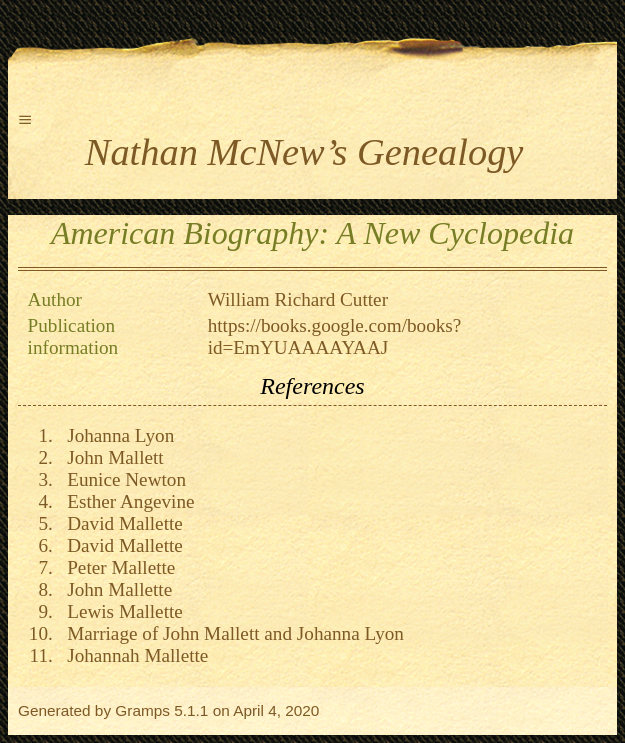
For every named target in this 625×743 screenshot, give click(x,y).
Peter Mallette (117, 567)
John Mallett (111, 457)
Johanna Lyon (116, 435)
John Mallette (115, 589)
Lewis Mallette (120, 611)
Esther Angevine (126, 501)
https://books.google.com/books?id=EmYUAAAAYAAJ (335, 336)
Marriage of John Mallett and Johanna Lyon (231, 633)
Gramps (142, 710)
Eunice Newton (122, 479)
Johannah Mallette (133, 655)
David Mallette (120, 523)
